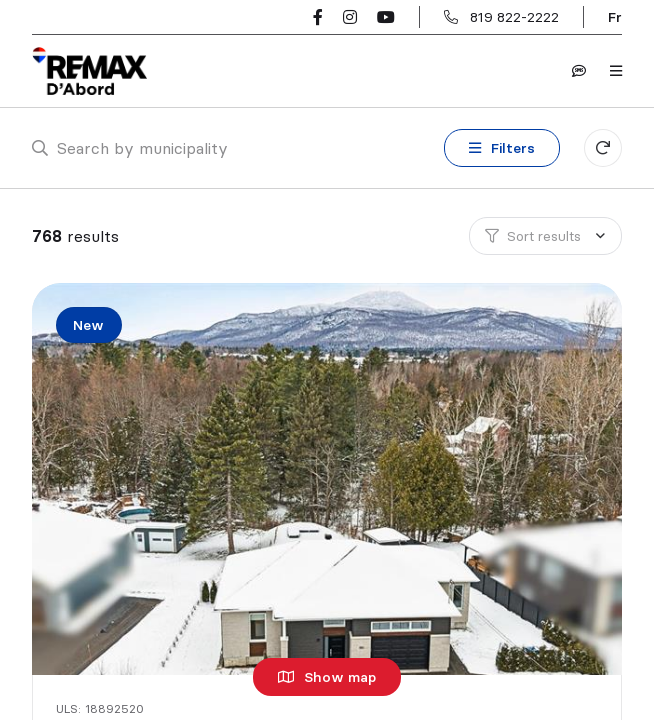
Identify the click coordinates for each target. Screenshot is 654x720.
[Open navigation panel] (616, 71)
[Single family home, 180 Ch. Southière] (330, 479)
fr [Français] (615, 17)
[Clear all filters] (603, 148)
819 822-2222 (514, 17)
